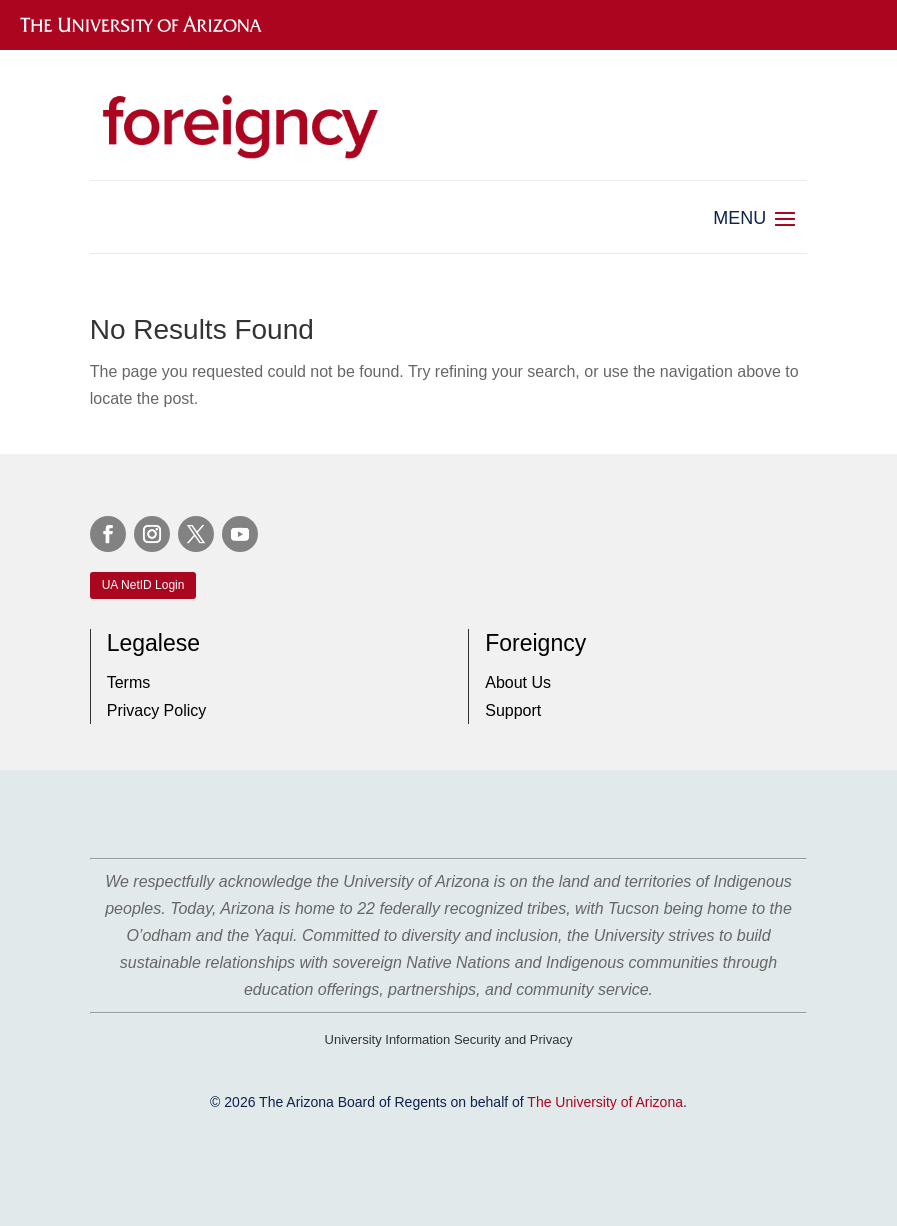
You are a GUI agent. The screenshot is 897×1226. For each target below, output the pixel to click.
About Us (518, 682)
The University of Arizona (605, 1102)
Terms (129, 682)
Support (513, 710)
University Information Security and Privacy (449, 1039)
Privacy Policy (157, 710)
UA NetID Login (143, 585)
